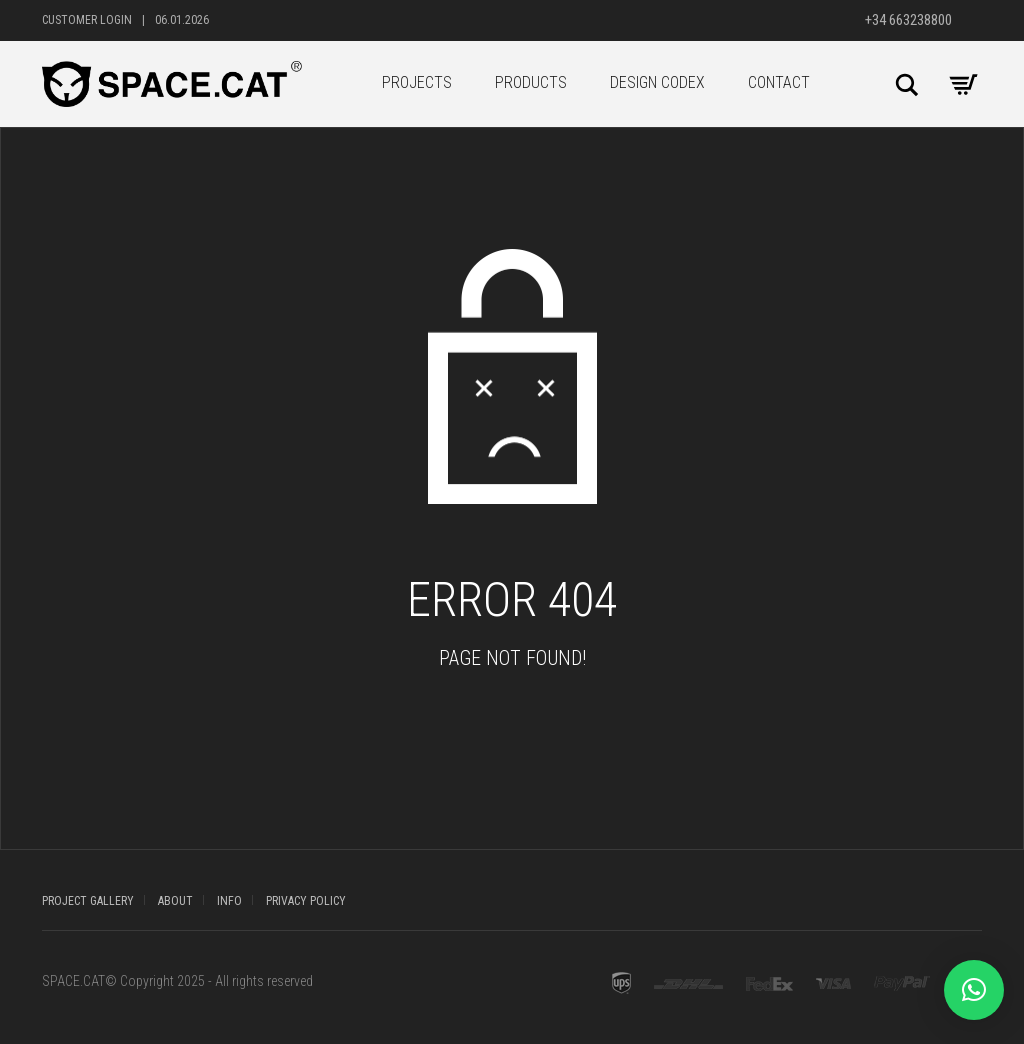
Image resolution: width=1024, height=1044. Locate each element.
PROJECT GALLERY (88, 901)
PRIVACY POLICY (306, 901)
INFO (229, 901)
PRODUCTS (531, 82)
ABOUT (175, 901)
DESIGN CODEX (657, 82)
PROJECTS (417, 82)
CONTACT (779, 82)
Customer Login (87, 20)
